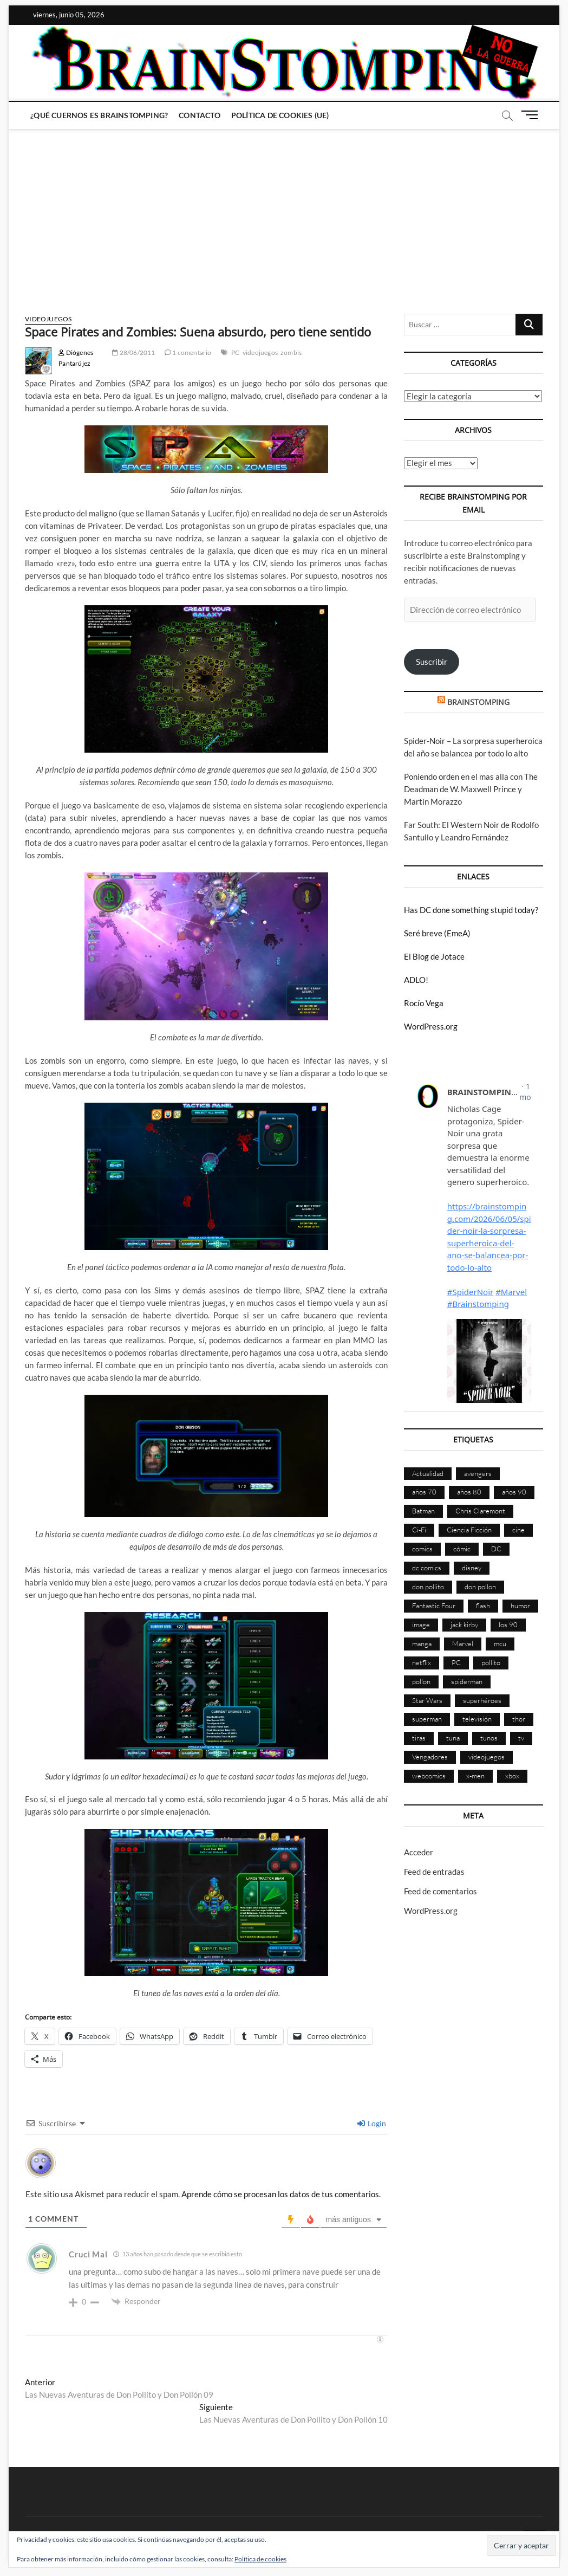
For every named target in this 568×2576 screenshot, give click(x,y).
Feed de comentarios (440, 1891)
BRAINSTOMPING (478, 702)
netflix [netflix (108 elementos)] (421, 1662)
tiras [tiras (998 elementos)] (419, 1737)
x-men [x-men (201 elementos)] (475, 1775)
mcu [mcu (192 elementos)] (500, 1643)
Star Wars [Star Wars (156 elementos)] (427, 1700)
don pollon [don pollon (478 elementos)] (480, 1586)
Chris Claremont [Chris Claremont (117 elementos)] (480, 1510)
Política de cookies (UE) (280, 115)
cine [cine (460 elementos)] (518, 1529)
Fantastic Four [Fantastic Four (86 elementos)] (433, 1605)
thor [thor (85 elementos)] (518, 1718)
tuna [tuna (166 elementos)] (453, 1737)
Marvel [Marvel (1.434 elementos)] (462, 1643)
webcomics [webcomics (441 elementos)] (429, 1775)
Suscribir (431, 661)
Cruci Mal (88, 2254)
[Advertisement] (284, 211)
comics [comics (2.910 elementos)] (422, 1548)
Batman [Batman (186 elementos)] (423, 1510)
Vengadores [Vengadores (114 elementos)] (430, 1756)
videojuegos (260, 352)
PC (235, 352)
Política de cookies (260, 2559)
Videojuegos (48, 319)
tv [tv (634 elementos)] (521, 1737)
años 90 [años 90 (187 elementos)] (514, 1491)
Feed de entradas (434, 1871)
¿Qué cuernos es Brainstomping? (99, 115)
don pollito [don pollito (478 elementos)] (428, 1586)
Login (371, 2123)
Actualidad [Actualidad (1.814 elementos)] (427, 1473)
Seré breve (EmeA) (437, 933)
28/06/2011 (133, 352)
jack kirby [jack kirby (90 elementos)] (464, 1624)
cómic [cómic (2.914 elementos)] (462, 1548)
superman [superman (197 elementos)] (427, 1718)
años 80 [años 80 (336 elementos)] (469, 1491)
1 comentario (188, 352)
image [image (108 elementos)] (421, 1624)
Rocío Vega (423, 1003)
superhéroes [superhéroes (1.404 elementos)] (482, 1700)
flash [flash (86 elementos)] (483, 1605)
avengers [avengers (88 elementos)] (478, 1473)
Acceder (418, 1852)
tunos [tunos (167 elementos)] (489, 1737)
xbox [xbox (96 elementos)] (512, 1775)
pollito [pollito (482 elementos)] (490, 1662)
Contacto (199, 115)
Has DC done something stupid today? (471, 910)
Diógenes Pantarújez (75, 357)
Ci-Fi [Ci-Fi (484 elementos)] (419, 1529)
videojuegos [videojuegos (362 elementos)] (486, 1756)
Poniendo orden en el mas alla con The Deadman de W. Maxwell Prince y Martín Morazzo (471, 789)
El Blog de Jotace (434, 956)
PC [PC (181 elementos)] (456, 1662)
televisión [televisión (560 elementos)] (477, 1718)
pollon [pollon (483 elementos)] (421, 1681)
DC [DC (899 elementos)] (496, 1548)
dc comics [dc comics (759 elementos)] (426, 1567)
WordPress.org (431, 1026)
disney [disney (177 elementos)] (471, 1567)
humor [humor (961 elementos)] (520, 1605)
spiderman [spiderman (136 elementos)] (466, 1681)
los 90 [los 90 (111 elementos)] (508, 1624)
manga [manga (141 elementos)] (422, 1643)
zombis (291, 352)
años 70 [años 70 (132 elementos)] (424, 1491)
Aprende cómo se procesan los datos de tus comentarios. (281, 2194)
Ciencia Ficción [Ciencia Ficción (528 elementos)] (469, 1529)
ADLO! (416, 980)
